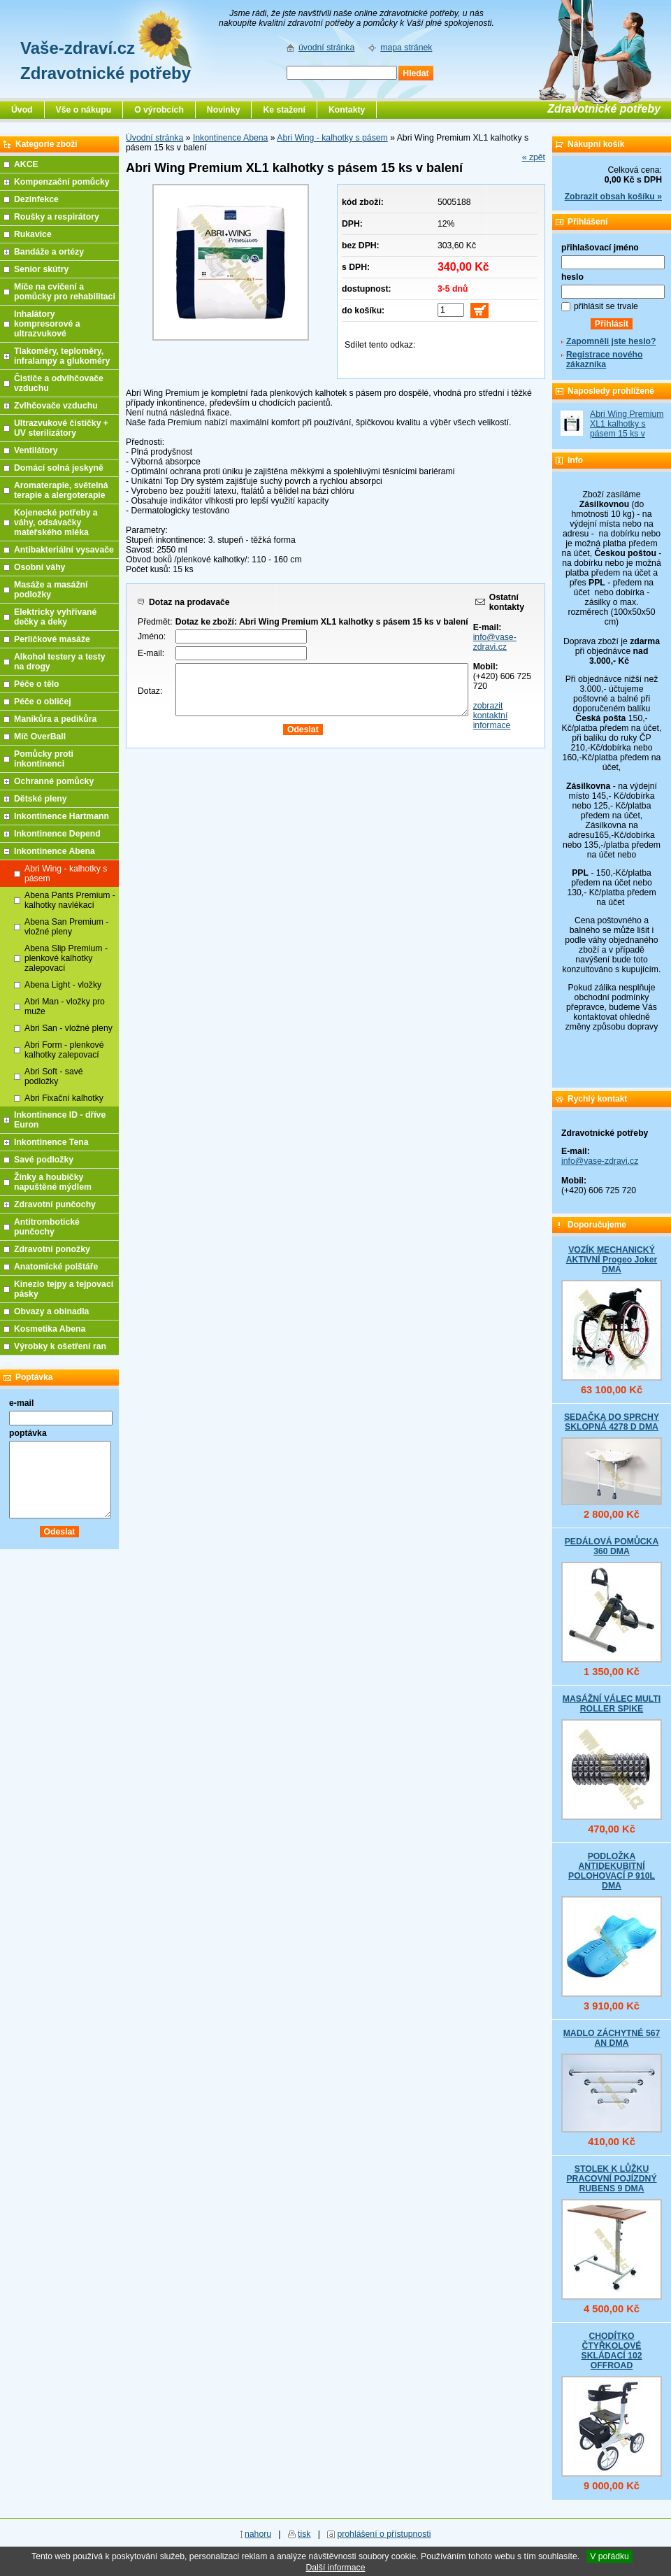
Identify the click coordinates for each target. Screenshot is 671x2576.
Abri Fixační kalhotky (63, 1098)
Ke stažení (284, 110)
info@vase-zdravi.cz (495, 642)
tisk (304, 2534)
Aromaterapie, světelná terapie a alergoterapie (61, 490)
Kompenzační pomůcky (62, 182)
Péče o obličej (42, 701)
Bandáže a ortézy (49, 252)
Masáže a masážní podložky (50, 589)
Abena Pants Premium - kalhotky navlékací (69, 900)
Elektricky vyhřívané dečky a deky (55, 617)
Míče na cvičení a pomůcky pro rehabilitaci (64, 291)
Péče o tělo (36, 684)
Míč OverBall (40, 736)
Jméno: (152, 636)
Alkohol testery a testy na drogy (60, 661)
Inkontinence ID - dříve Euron (60, 1120)
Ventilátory (36, 450)
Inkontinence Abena (230, 138)
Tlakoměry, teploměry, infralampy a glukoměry (62, 356)
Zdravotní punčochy (55, 1204)
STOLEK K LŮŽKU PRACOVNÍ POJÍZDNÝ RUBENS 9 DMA (611, 2178)
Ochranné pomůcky (54, 781)
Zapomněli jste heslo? (611, 341)
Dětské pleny (40, 799)
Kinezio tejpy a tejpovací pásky (63, 1289)
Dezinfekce (36, 199)
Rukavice (33, 234)
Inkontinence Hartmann (61, 816)
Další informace (335, 2568)
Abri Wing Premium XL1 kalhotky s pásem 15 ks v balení (626, 428)
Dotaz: (150, 691)
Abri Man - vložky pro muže (64, 1006)
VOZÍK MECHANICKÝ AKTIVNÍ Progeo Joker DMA (612, 1259)
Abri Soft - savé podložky (53, 1076)
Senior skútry (41, 269)
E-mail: (151, 653)
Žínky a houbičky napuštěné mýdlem (53, 1182)
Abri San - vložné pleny (68, 1028)
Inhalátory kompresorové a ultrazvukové (47, 324)
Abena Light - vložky (62, 985)
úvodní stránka (326, 47)
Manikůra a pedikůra (55, 719)
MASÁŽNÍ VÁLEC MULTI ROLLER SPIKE (612, 1704)
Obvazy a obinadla (51, 1311)
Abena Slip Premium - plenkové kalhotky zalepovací (66, 958)
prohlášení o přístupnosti (384, 2534)
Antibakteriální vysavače (64, 550)
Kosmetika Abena (49, 1329)
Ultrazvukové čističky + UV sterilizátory (61, 428)
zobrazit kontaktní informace (492, 715)
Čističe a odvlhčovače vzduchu (58, 383)
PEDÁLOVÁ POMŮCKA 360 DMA (612, 1546)
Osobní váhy (39, 567)
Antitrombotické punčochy (47, 1227)
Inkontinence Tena (51, 1142)
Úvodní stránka (154, 138)
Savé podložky (43, 1160)
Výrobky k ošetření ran (60, 1346)
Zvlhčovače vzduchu (56, 406)
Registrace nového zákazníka (604, 359)
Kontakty (347, 110)
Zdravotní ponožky (52, 1249)
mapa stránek (406, 47)
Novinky (223, 110)
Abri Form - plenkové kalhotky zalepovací (64, 1050)
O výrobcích (159, 110)
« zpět (533, 157)
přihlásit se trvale (606, 306)
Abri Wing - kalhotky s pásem (332, 138)
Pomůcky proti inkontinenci (43, 759)
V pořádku (609, 2556)
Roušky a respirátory (56, 217)
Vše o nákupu (84, 110)
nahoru (258, 2534)
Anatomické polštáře (56, 1267)
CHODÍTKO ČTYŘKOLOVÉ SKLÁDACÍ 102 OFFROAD (611, 2350)
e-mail (21, 1403)
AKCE (26, 164)
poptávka (28, 1433)
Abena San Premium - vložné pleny (66, 927)
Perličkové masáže (52, 639)
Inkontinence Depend (57, 834)
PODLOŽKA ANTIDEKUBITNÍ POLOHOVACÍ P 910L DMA (611, 1871)
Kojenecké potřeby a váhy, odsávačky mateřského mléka (56, 522)
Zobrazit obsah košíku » (613, 196)
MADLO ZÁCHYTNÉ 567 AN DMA (612, 2038)
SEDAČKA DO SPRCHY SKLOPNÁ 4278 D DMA (611, 1422)
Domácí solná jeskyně (58, 468)
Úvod (22, 110)
